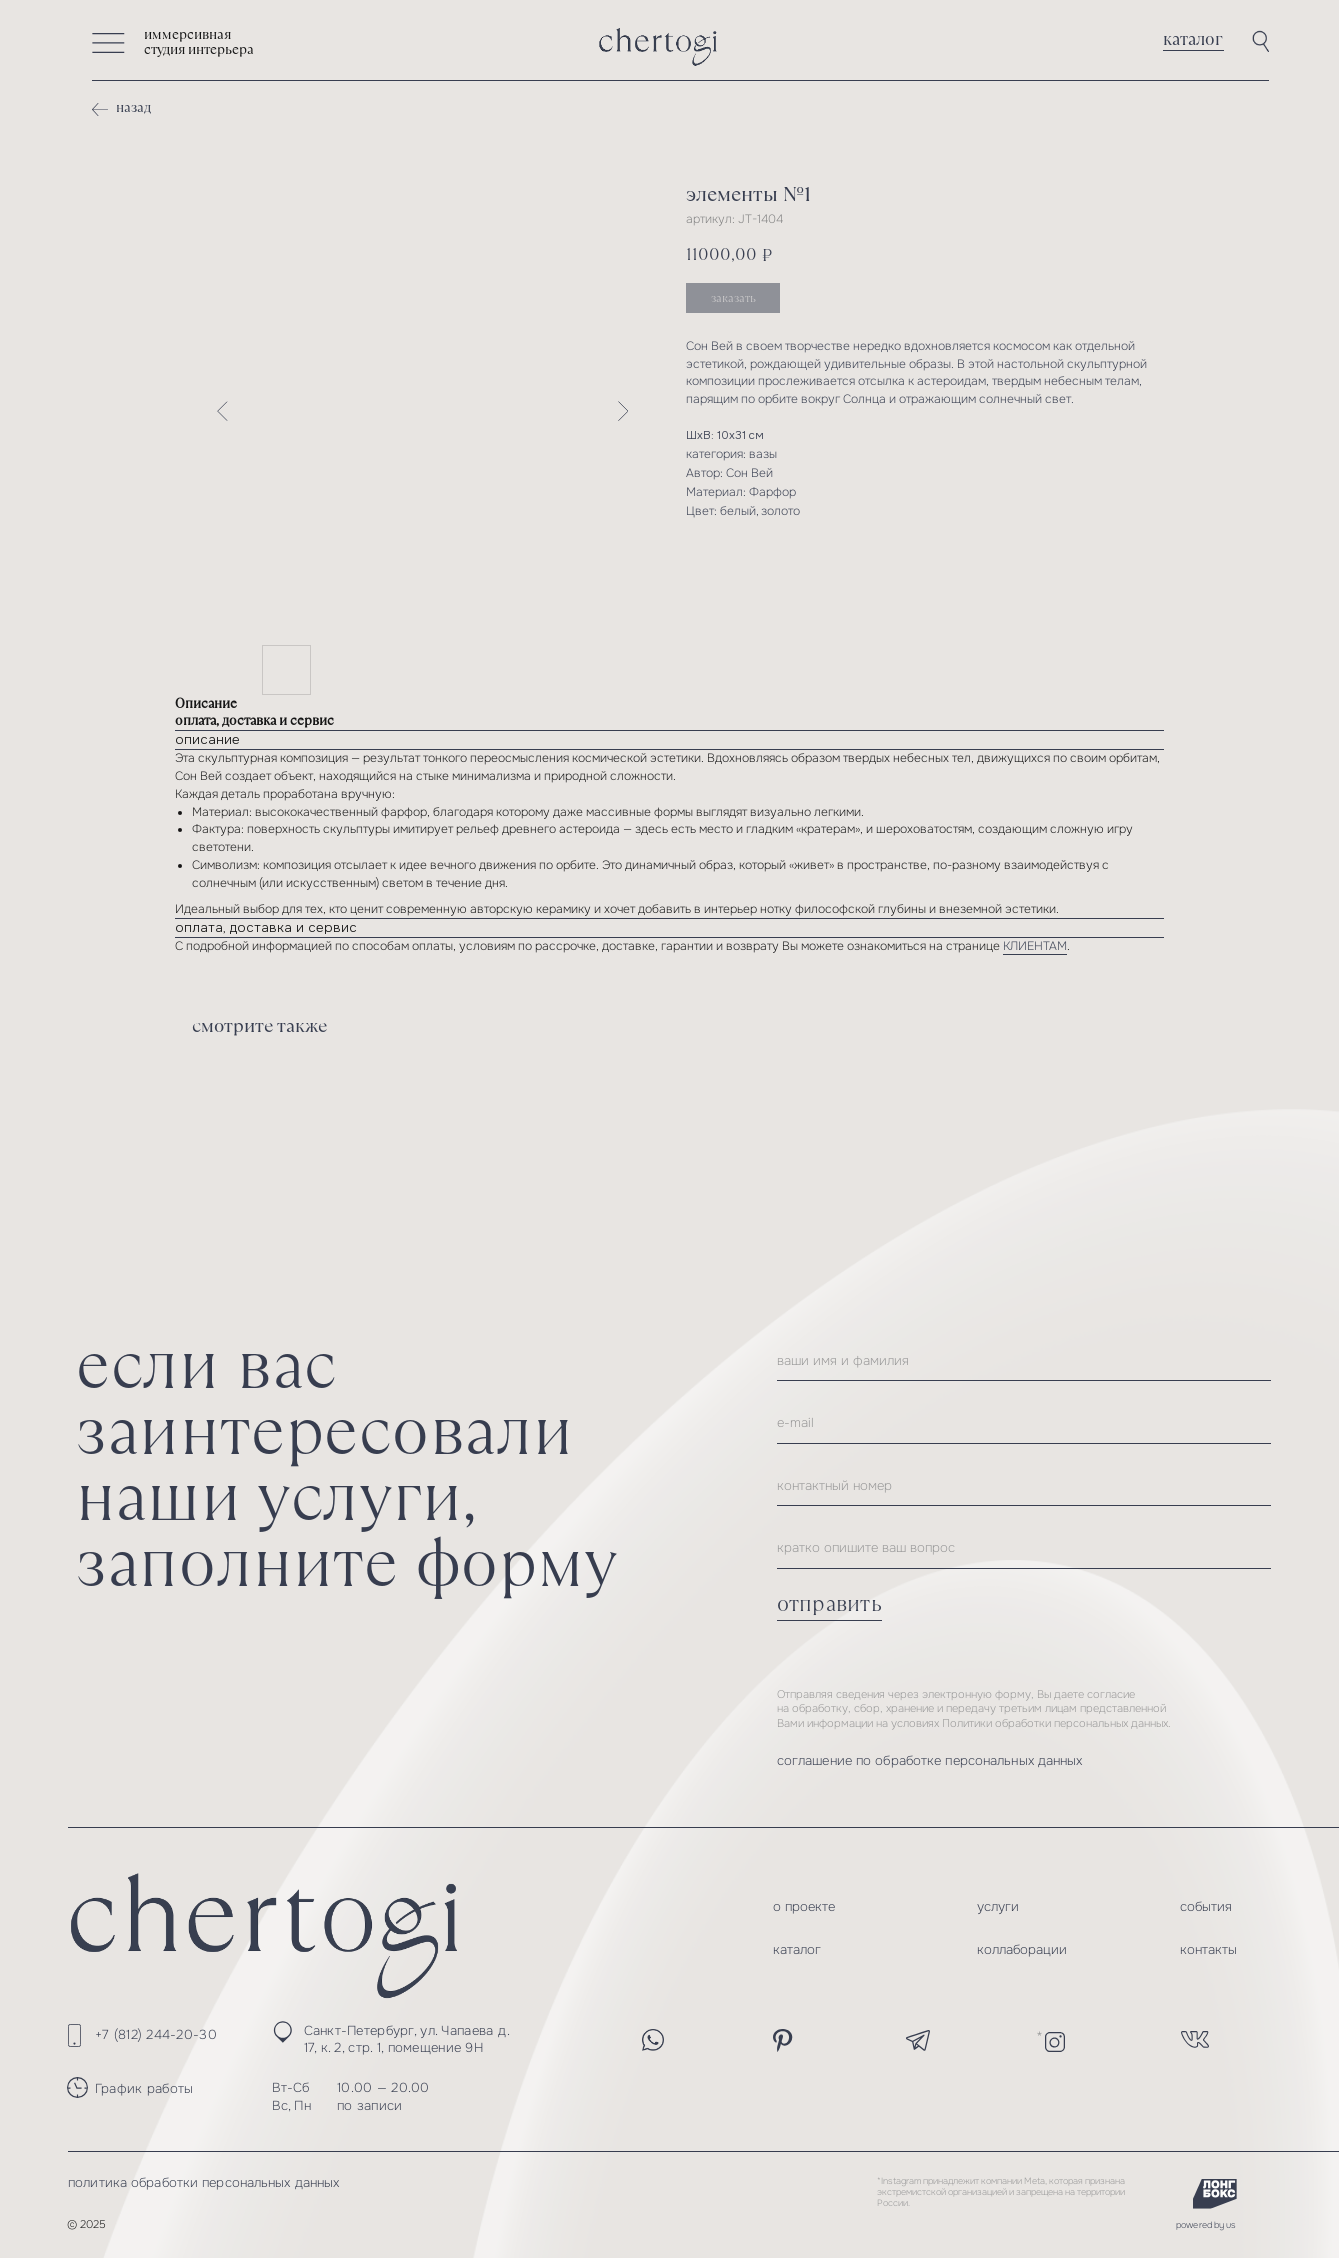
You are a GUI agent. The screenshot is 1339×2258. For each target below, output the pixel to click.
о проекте (804, 1906)
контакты (1208, 1949)
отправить (829, 1603)
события (1206, 1906)
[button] (108, 43)
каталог (1193, 39)
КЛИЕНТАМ (1035, 946)
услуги (998, 1906)
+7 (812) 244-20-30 (156, 2034)
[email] (1024, 1423)
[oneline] (1024, 1548)
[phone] (1024, 1486)
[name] (1024, 1361)
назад (133, 107)
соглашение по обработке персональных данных (930, 1760)
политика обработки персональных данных (203, 2182)
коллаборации (1022, 1949)
